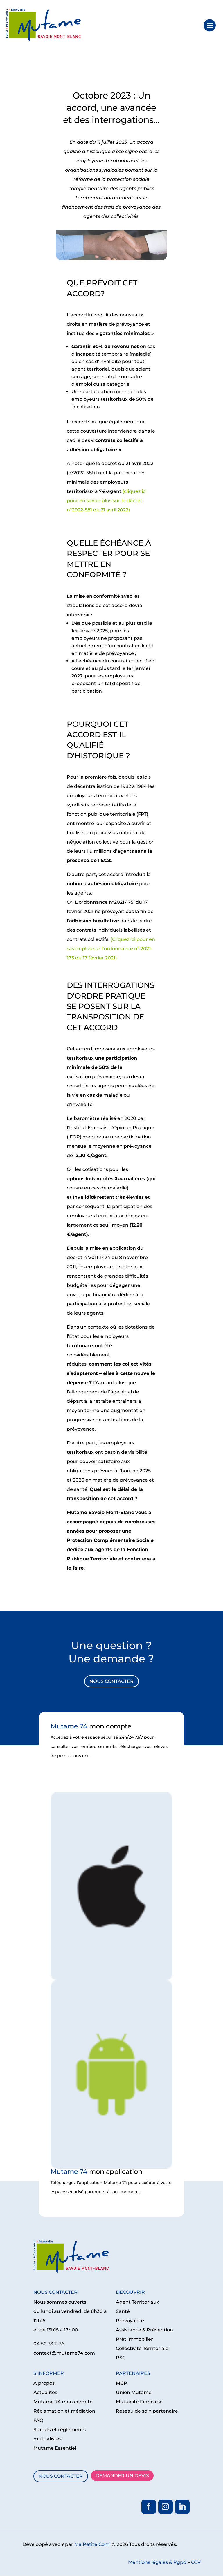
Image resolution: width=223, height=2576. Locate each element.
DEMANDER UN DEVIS (122, 2475)
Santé (123, 2311)
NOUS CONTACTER (111, 1681)
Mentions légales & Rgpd (157, 2562)
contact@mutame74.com (64, 2353)
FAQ (38, 2420)
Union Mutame (134, 2392)
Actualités (45, 2392)
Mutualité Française (139, 2401)
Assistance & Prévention (144, 2330)
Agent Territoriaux (137, 2302)
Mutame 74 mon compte (63, 2401)
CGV (196, 2562)
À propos (44, 2383)
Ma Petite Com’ (92, 2544)
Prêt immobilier (134, 2339)
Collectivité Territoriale (142, 2348)
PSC (120, 2357)
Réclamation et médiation (64, 2411)
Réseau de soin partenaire (147, 2411)
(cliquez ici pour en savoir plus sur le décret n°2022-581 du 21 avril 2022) (107, 501)
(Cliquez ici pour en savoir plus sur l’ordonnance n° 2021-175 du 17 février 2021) (111, 949)
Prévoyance (130, 2320)
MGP (121, 2383)
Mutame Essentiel (54, 2448)
